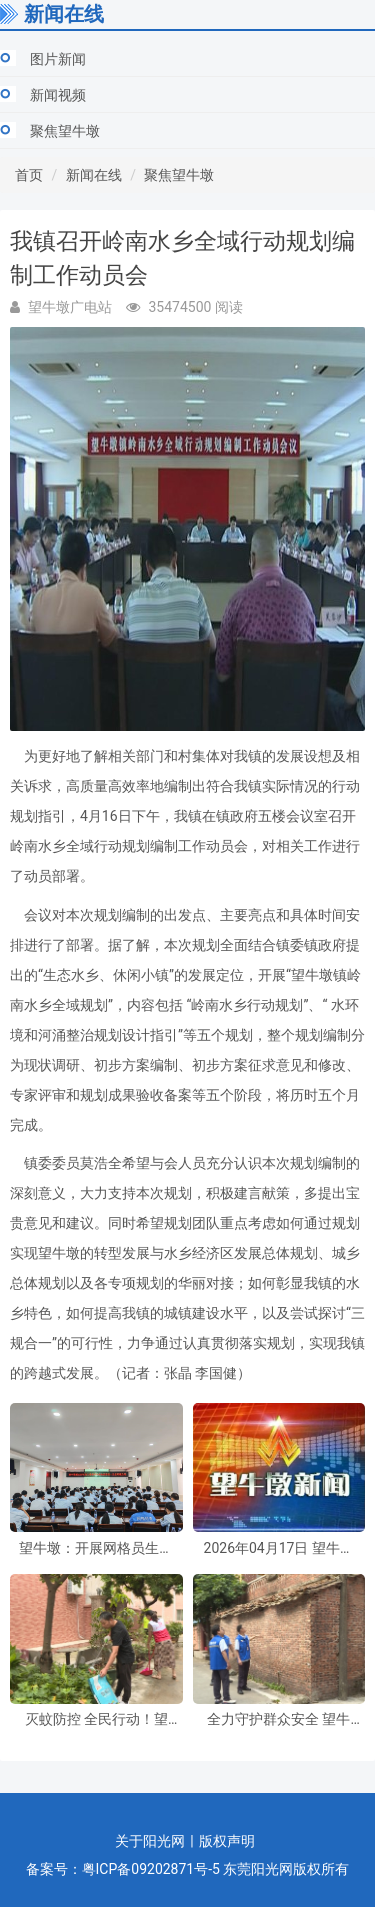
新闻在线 (94, 175)
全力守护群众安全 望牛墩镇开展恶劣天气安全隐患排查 (279, 1719)
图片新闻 (58, 59)
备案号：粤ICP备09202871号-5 (123, 1869)
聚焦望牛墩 (65, 131)
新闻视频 (58, 95)
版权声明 (227, 1841)
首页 (29, 175)
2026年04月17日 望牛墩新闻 (279, 1548)
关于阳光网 (150, 1841)
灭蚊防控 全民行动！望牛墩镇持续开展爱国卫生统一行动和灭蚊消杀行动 (96, 1719)
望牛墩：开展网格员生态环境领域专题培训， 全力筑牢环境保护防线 (96, 1548)
